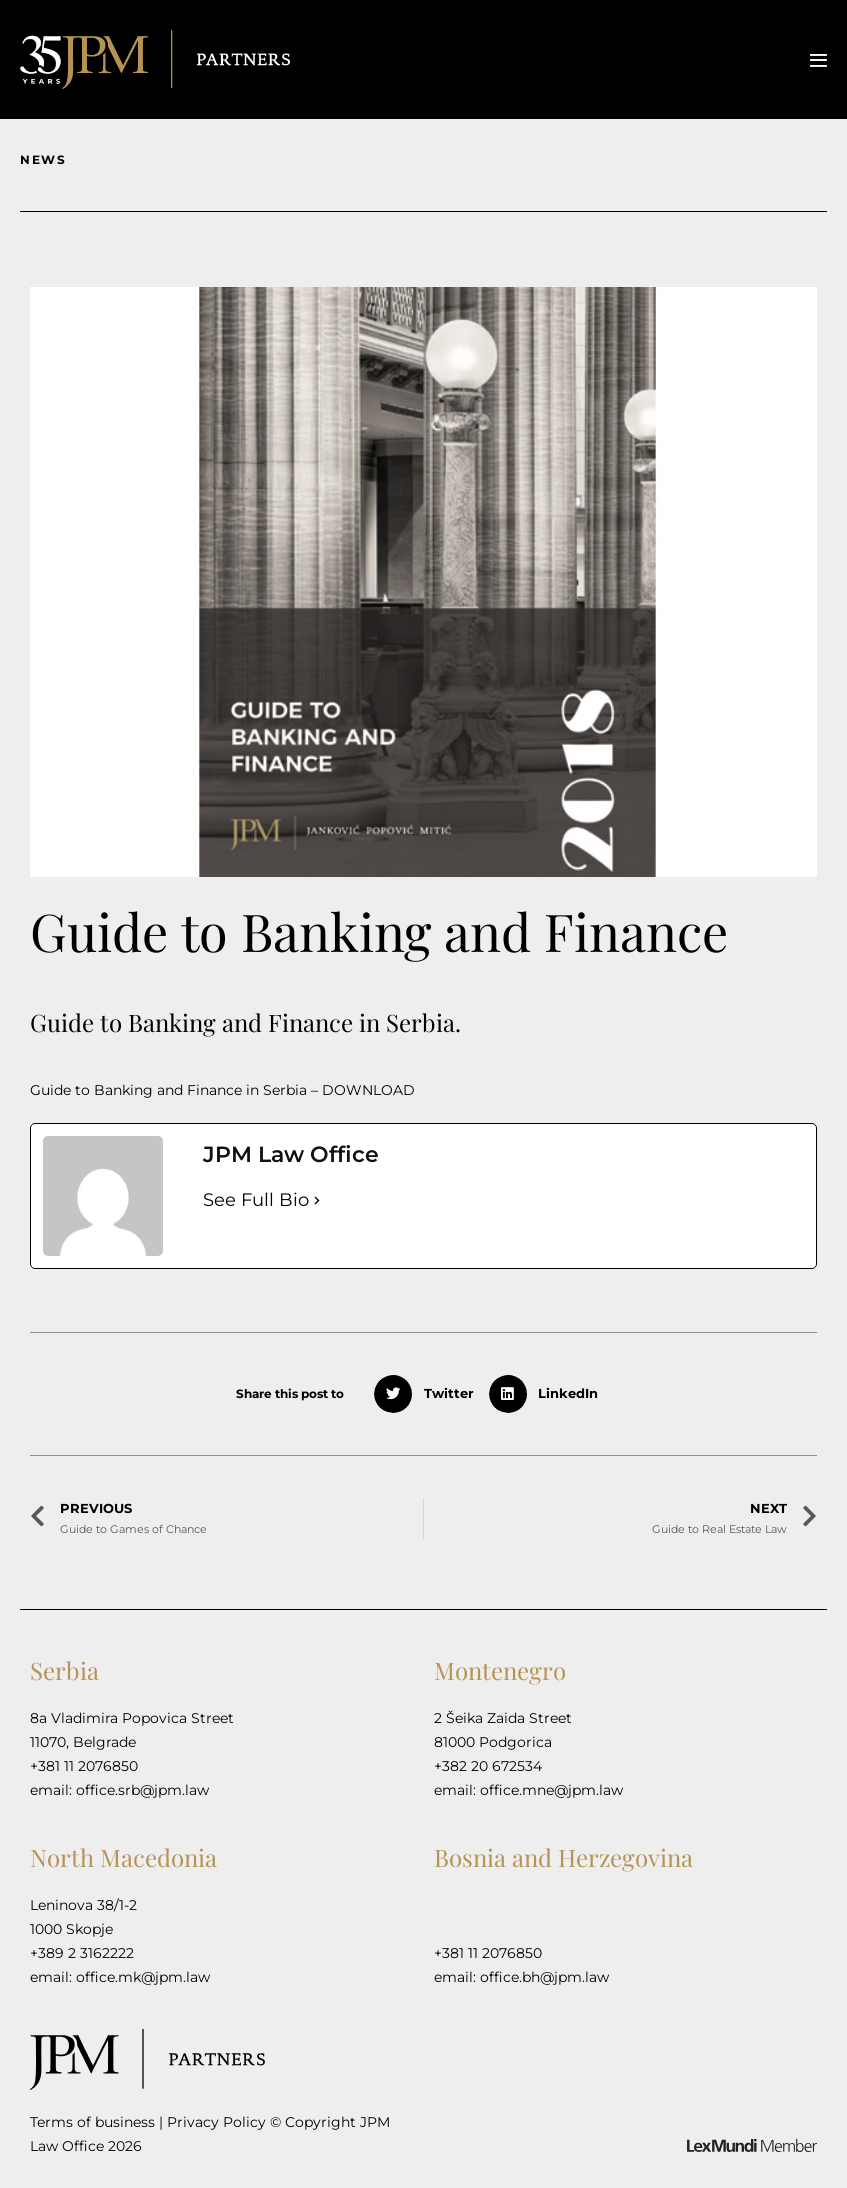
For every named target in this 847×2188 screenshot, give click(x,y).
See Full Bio (256, 1200)
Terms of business (92, 2122)
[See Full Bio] (317, 1200)
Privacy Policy (216, 2122)
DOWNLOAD (368, 1090)
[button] (430, 1394)
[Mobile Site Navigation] (818, 60)
